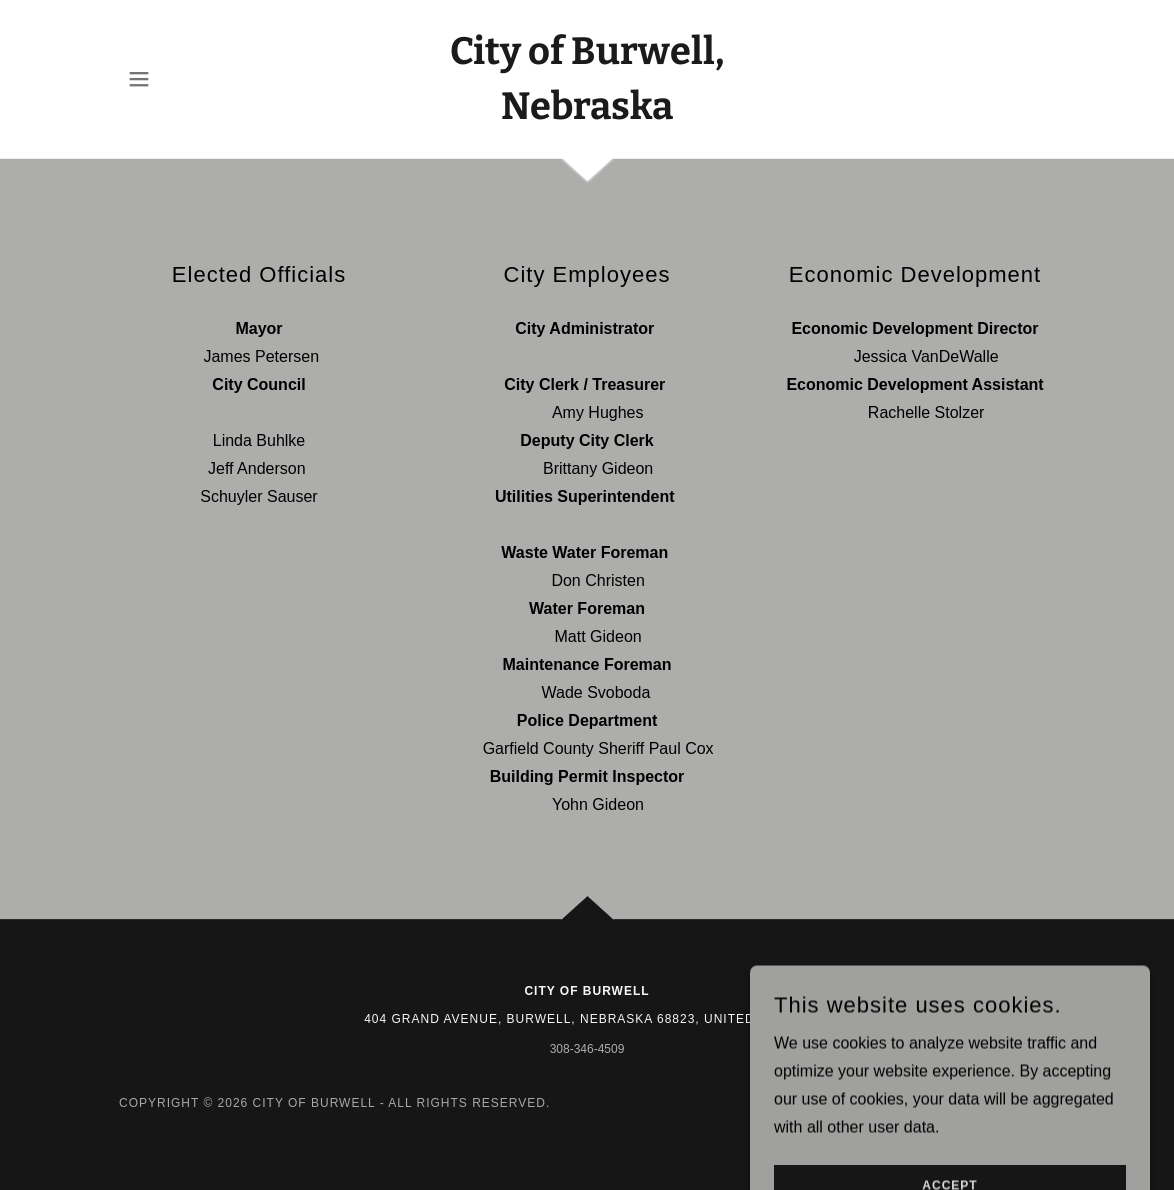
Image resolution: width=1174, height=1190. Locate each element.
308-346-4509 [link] (587, 1049)
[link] (587, 113)
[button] (139, 79)
